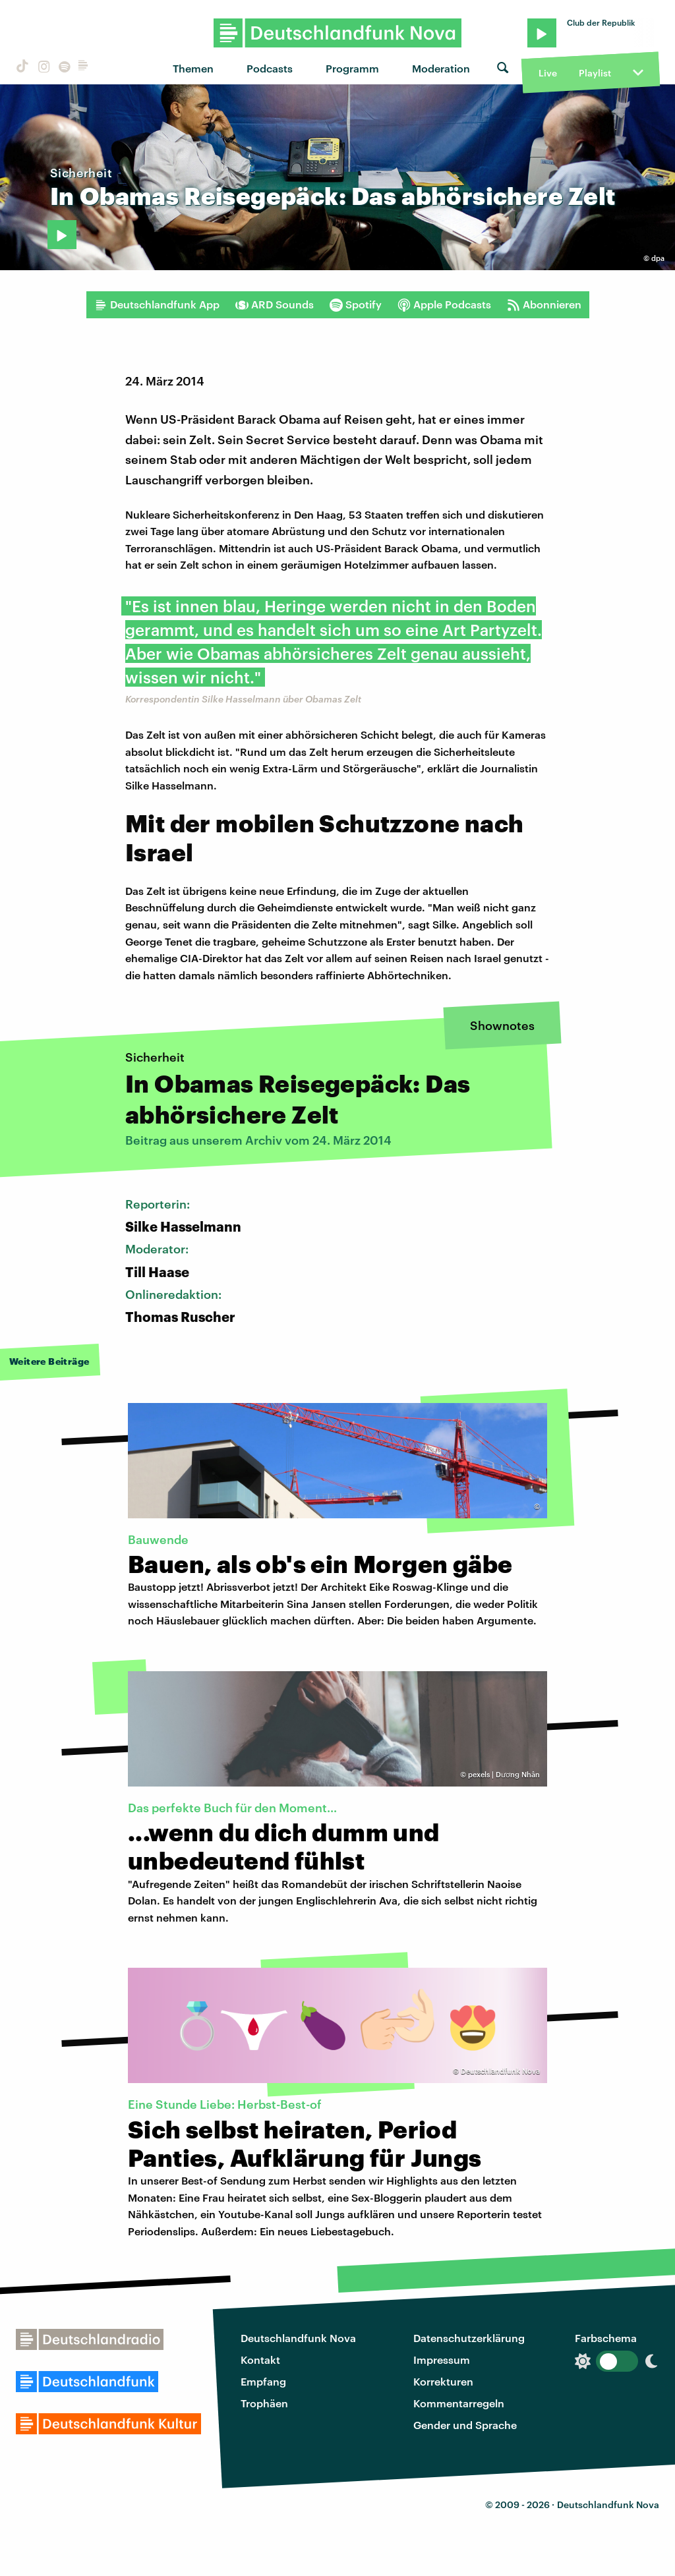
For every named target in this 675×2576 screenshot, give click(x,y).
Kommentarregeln (458, 2403)
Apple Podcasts (444, 304)
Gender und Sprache (465, 2425)
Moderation (441, 68)
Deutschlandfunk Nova (298, 2338)
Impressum (441, 2359)
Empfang (263, 2381)
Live (548, 72)
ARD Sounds (274, 304)
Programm (352, 68)
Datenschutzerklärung (469, 2338)
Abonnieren (544, 304)
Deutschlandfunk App (157, 304)
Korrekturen (443, 2381)
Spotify (356, 304)
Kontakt (260, 2359)
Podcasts (270, 68)
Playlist (595, 72)
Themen (193, 68)
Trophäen (264, 2403)
